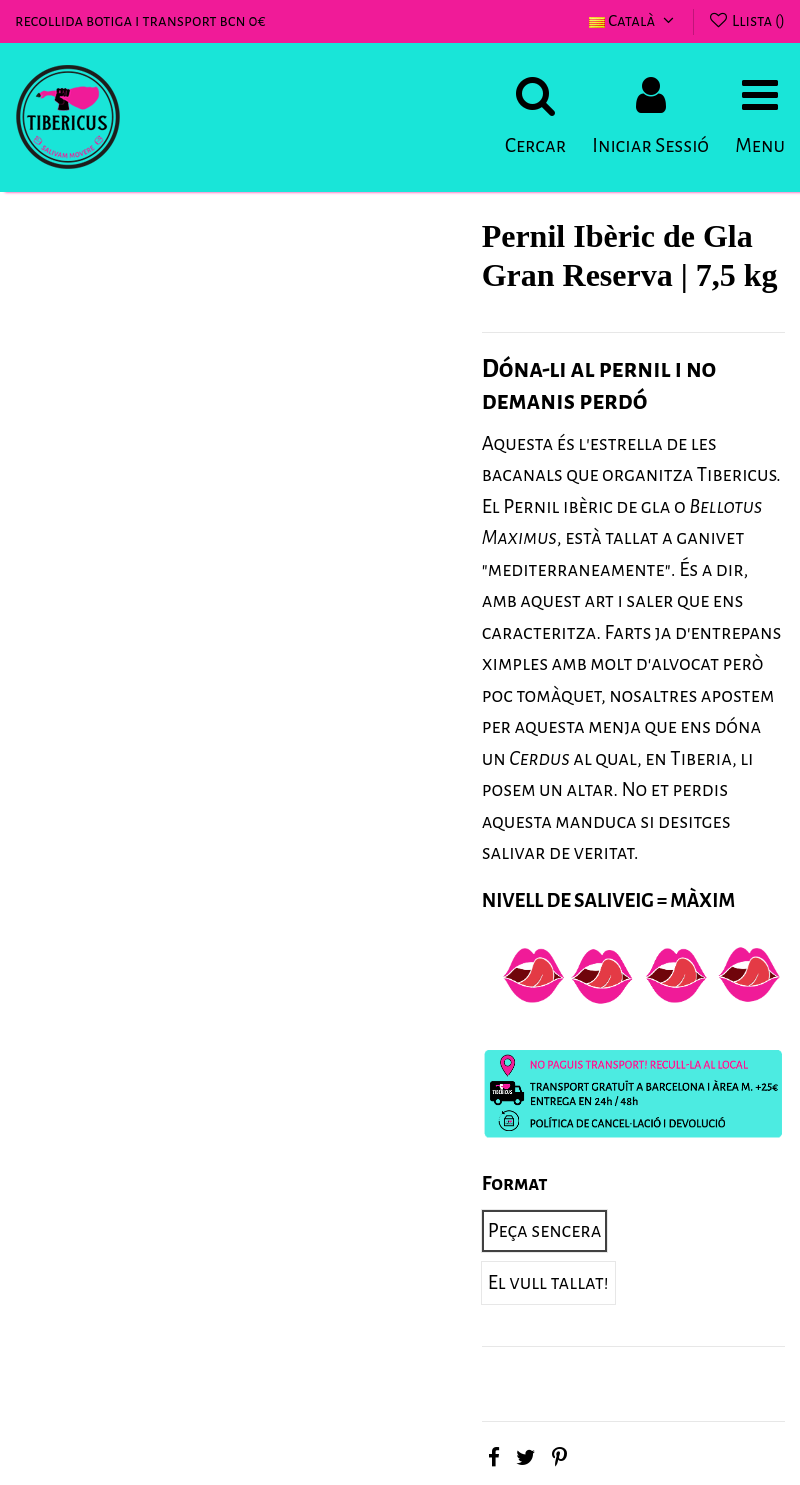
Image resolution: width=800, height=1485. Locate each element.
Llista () (746, 20)
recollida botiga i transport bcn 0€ (140, 20)
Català (634, 20)
